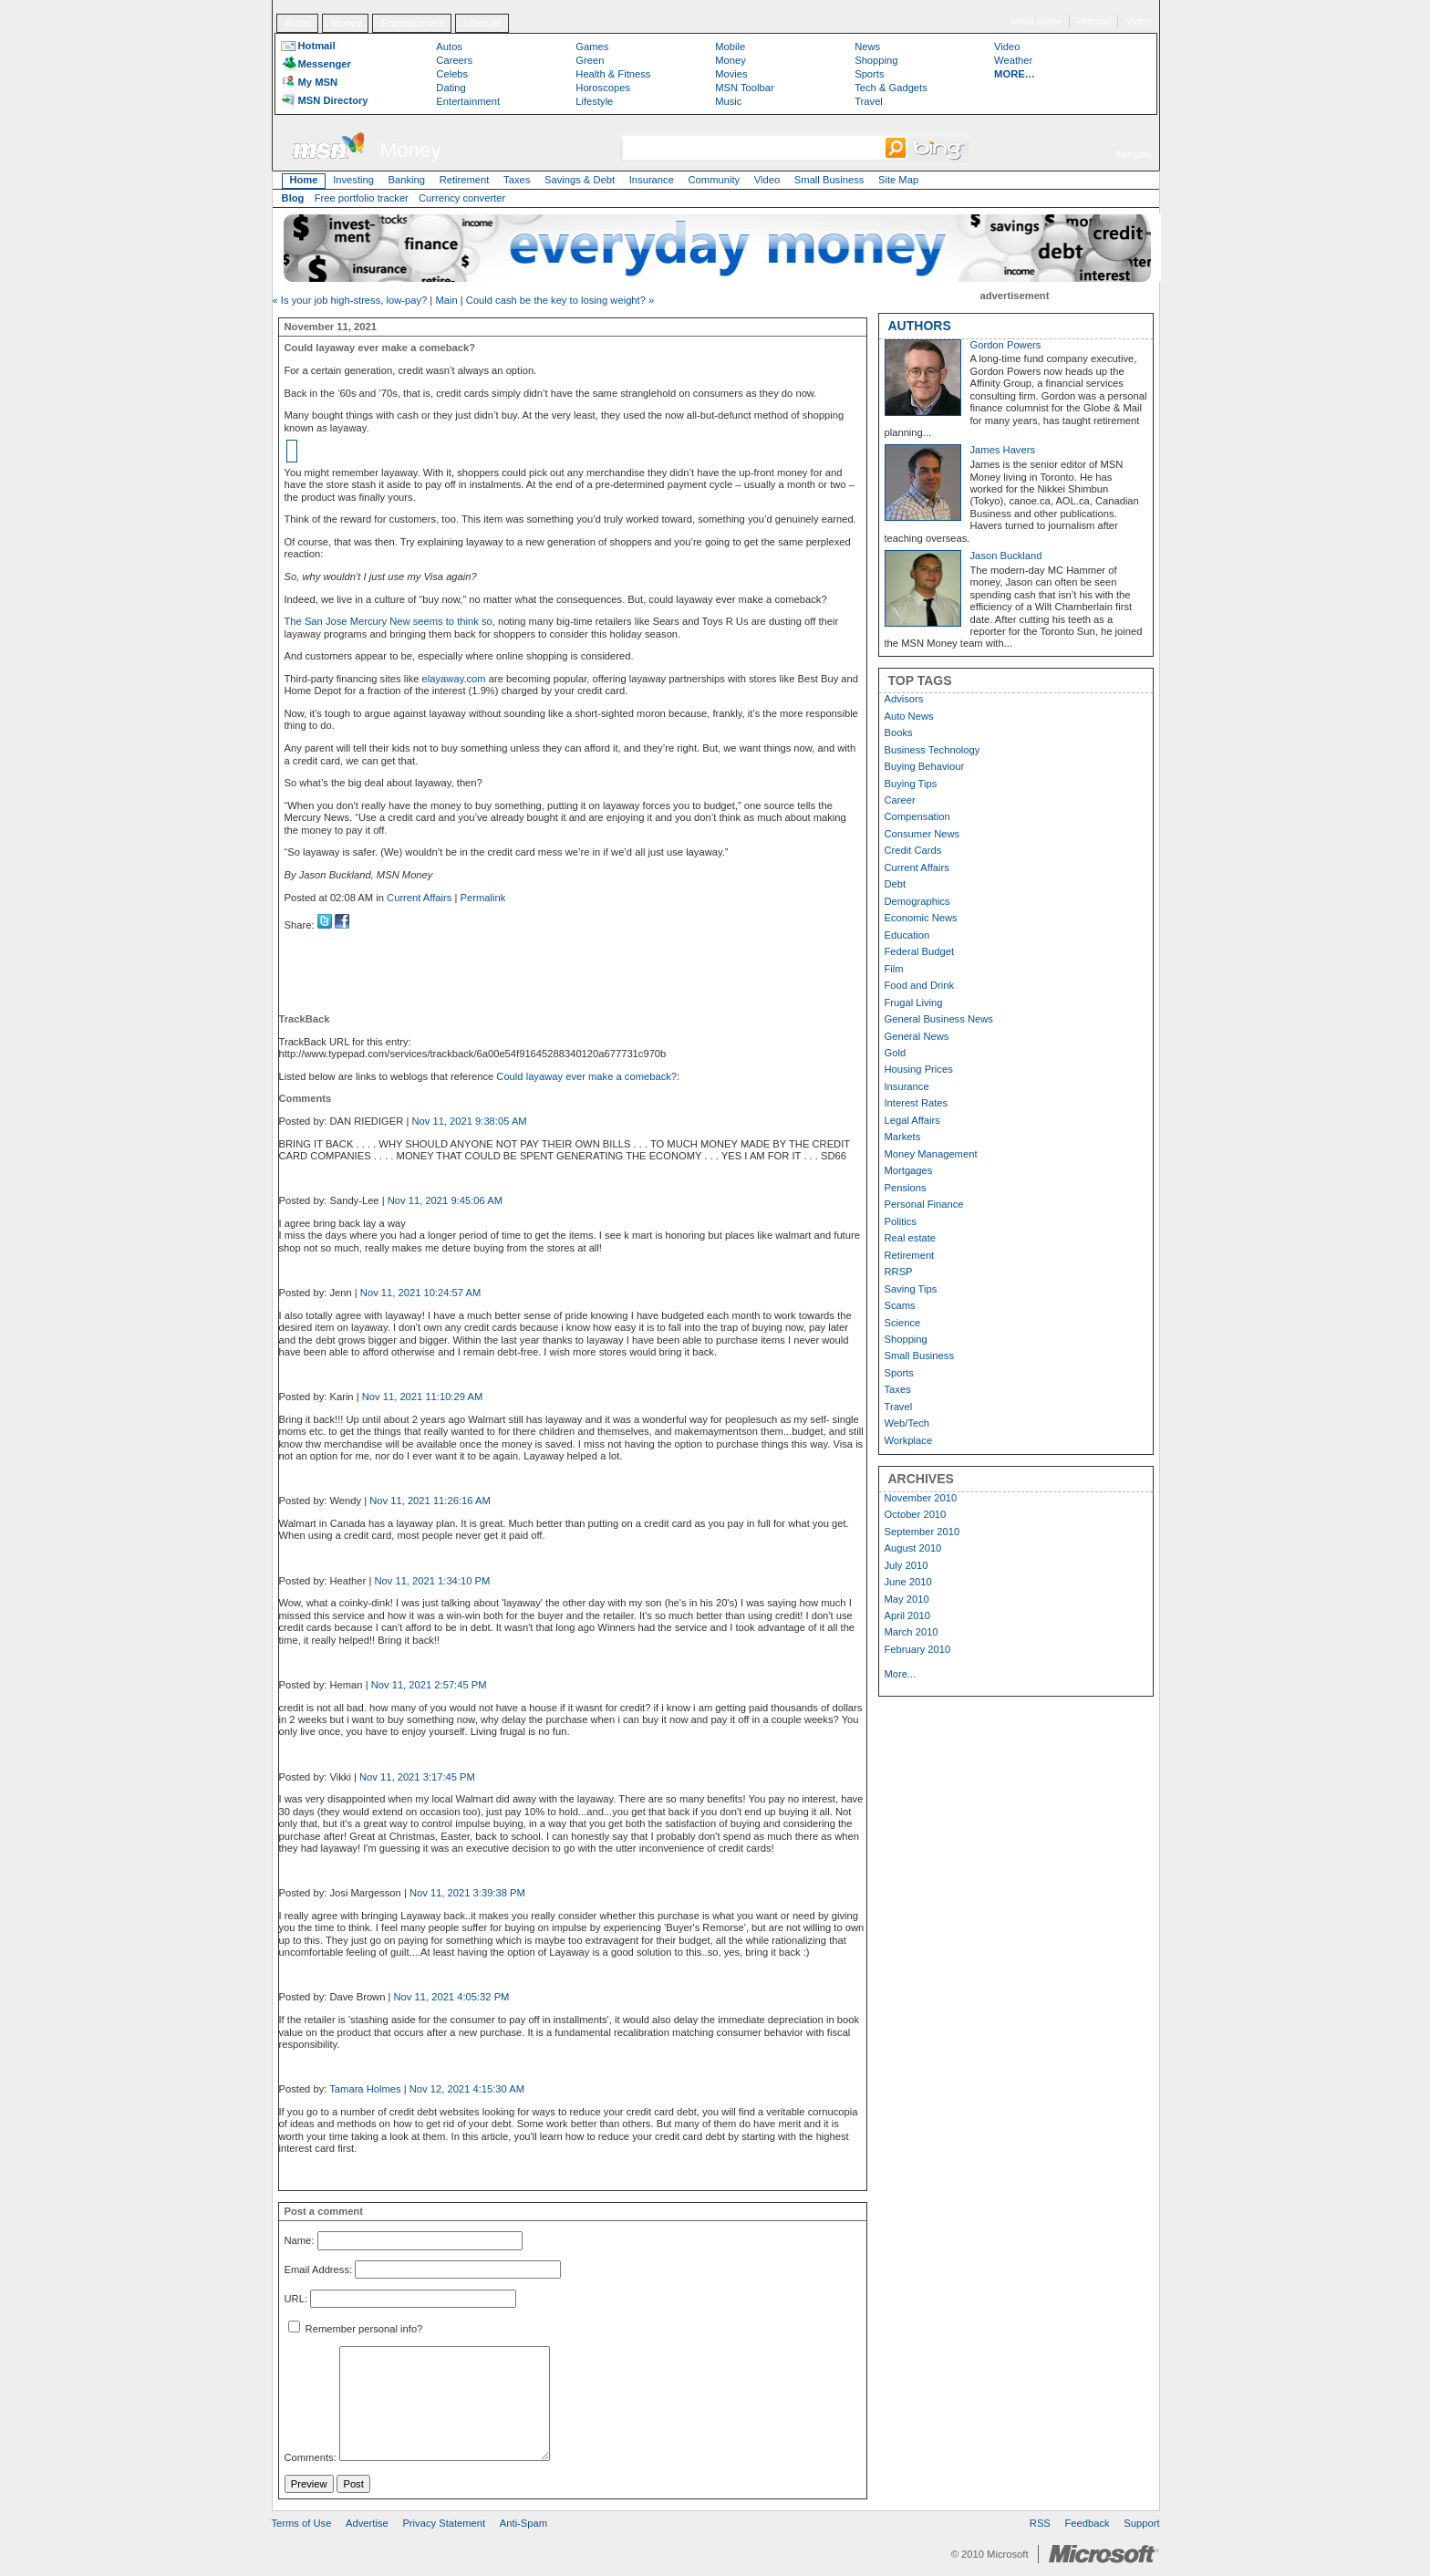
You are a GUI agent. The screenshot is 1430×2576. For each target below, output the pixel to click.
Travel (869, 101)
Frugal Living (914, 1002)
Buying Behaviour (925, 766)
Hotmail (1094, 21)
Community (715, 179)
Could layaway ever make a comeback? (586, 1076)
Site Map (898, 179)
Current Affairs (419, 897)
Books (899, 732)
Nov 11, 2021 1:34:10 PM (432, 1580)
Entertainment (413, 22)
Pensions (906, 1187)
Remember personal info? (355, 2328)
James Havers (1003, 449)
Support (1141, 2523)
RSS (1040, 2523)
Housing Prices (919, 1069)
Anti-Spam (523, 2523)
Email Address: (319, 2269)
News (867, 46)
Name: (300, 2241)
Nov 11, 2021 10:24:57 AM (420, 1292)
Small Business (829, 179)
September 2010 (922, 1531)
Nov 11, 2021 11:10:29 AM (422, 1396)
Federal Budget (920, 951)
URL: (296, 2298)
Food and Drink (920, 985)
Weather (1013, 60)
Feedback (1087, 2523)
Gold (896, 1052)
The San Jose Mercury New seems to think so (388, 621)
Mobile (730, 46)
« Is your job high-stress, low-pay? (350, 300)
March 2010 (911, 1631)
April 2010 (907, 1615)
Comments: (311, 2457)
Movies (731, 73)
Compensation (917, 816)
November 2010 (921, 1497)
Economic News (921, 917)
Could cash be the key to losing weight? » (560, 300)
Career (900, 800)
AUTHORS (919, 325)
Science (903, 1322)
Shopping (876, 60)
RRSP (899, 1271)
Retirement (465, 179)
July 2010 (906, 1565)
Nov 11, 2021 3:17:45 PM (417, 1776)
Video (1138, 21)
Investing (353, 179)
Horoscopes (602, 87)
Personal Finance (924, 1204)
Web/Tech (907, 1423)
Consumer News (922, 833)
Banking (407, 179)
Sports (869, 73)
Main (446, 300)
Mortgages (909, 1170)
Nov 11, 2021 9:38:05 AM (468, 1121)
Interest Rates (916, 1102)
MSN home (1036, 21)
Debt (896, 883)
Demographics (917, 901)
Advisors (904, 698)
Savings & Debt (579, 179)
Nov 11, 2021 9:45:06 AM (445, 1200)
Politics (901, 1221)
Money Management (931, 1153)
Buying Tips (911, 783)
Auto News (909, 716)
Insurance (651, 179)
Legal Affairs (912, 1120)
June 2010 (908, 1581)
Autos (298, 22)
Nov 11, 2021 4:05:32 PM (452, 1996)
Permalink (483, 897)
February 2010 (918, 1649)
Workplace (909, 1440)
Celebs (452, 73)
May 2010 (907, 1599)
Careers (454, 60)
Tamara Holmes (364, 2088)
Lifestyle (483, 22)
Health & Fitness (612, 73)
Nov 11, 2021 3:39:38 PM (467, 1892)
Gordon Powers (1005, 344)
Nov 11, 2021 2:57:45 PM (429, 1684)
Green (589, 60)
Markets (903, 1136)
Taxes (516, 179)
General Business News (939, 1018)
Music (728, 101)
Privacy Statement (443, 2523)
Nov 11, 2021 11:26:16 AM (429, 1500)
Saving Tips (911, 1288)
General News (917, 1036)
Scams (900, 1305)
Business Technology (932, 749)
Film (894, 968)
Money (346, 22)
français (1133, 154)
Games (591, 46)
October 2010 (916, 1514)
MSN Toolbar (744, 87)
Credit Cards (913, 850)
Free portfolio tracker (362, 197)
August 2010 (913, 1547)
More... (901, 1673)
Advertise (367, 2523)
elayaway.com (454, 678)
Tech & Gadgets (891, 87)
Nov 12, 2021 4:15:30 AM (466, 2088)
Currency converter (462, 197)
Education (907, 935)
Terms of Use (302, 2523)
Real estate (911, 1237)
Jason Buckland (1006, 555)
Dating (450, 87)
